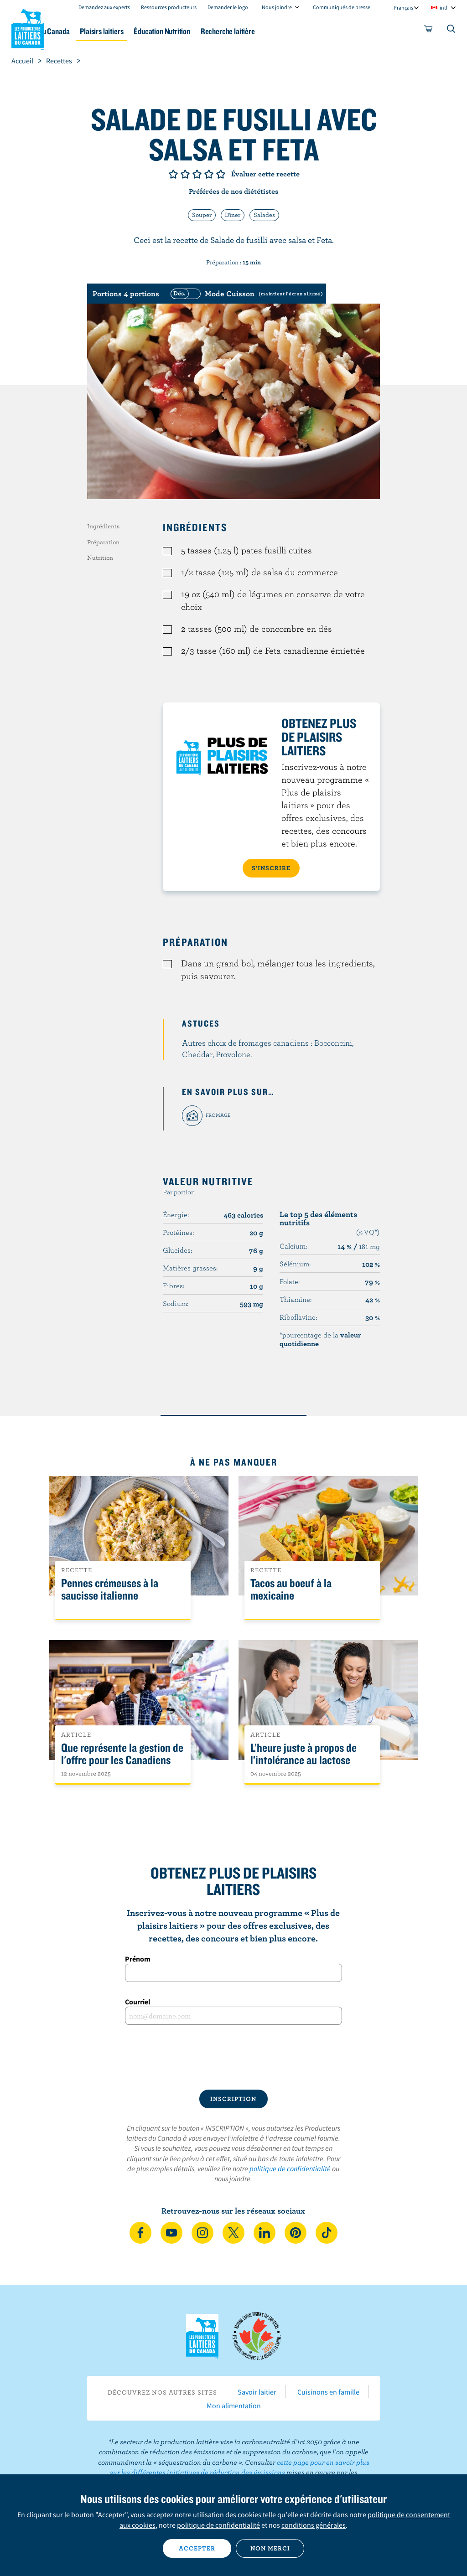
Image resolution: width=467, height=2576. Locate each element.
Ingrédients (103, 526)
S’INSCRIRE (271, 868)
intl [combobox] (443, 7)
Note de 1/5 (173, 174)
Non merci (270, 2548)
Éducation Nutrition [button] (224, 31)
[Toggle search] (451, 30)
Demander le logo (228, 7)
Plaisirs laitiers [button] (155, 31)
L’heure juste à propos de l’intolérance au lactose (303, 1754)
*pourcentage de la (320, 1339)
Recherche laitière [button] (298, 31)
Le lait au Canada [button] (90, 31)
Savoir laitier (257, 2391)
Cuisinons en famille (328, 2391)
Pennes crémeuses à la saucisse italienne (109, 1589)
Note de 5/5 (221, 174)
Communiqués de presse (341, 7)
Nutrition (100, 557)
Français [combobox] (403, 7)
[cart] (429, 30)
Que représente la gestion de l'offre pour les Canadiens (122, 1754)
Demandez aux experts (104, 7)
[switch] (245, 294)
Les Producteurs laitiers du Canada (27, 27)
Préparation (103, 542)
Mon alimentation (234, 2405)
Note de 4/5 (209, 174)
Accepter (197, 2548)
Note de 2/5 (185, 174)
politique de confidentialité (290, 2168)
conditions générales (313, 2525)
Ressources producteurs (169, 7)
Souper (202, 214)
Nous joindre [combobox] (277, 7)
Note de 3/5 (197, 174)
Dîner (232, 214)
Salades (264, 214)
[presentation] (233, 2057)
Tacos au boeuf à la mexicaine (291, 1589)
